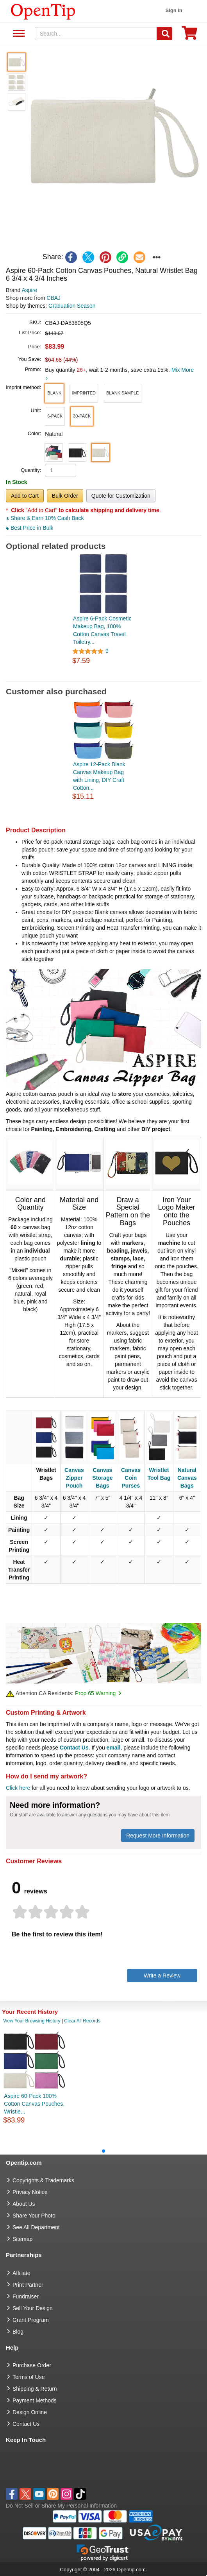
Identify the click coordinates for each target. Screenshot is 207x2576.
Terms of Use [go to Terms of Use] (28, 2377)
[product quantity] (60, 470)
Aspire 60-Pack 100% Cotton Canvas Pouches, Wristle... (34, 2104)
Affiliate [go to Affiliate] (21, 2273)
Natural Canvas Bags (187, 1478)
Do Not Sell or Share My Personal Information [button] (61, 2506)
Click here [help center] (18, 1788)
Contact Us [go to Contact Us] (25, 2424)
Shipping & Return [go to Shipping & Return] (34, 2389)
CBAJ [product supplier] (53, 298)
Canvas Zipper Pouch (74, 1478)
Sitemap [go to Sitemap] (22, 2239)
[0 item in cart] (189, 35)
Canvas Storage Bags (102, 1478)
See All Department (18, 34)
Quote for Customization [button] (120, 496)
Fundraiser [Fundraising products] (25, 2296)
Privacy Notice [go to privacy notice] (29, 2192)
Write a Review (162, 1975)
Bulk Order (65, 496)
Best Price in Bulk (30, 528)
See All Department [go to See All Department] (36, 2227)
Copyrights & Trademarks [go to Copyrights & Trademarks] (43, 2180)
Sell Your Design (32, 2308)
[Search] (164, 33)
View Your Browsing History (32, 2021)
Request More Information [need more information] (157, 1835)
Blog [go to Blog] (17, 2332)
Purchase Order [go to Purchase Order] (31, 2365)
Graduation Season (72, 306)
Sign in (173, 10)
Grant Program (30, 2320)
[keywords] (96, 33)
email (114, 1747)
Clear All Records (82, 2021)
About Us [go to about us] (23, 2204)
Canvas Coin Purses (131, 1478)
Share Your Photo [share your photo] (33, 2215)
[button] (114, 139)
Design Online (29, 2412)
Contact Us (74, 1747)
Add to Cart (25, 496)
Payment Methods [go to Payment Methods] (34, 2400)
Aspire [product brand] (29, 290)
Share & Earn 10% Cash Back (45, 518)
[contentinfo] (43, 11)
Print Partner (27, 2285)
